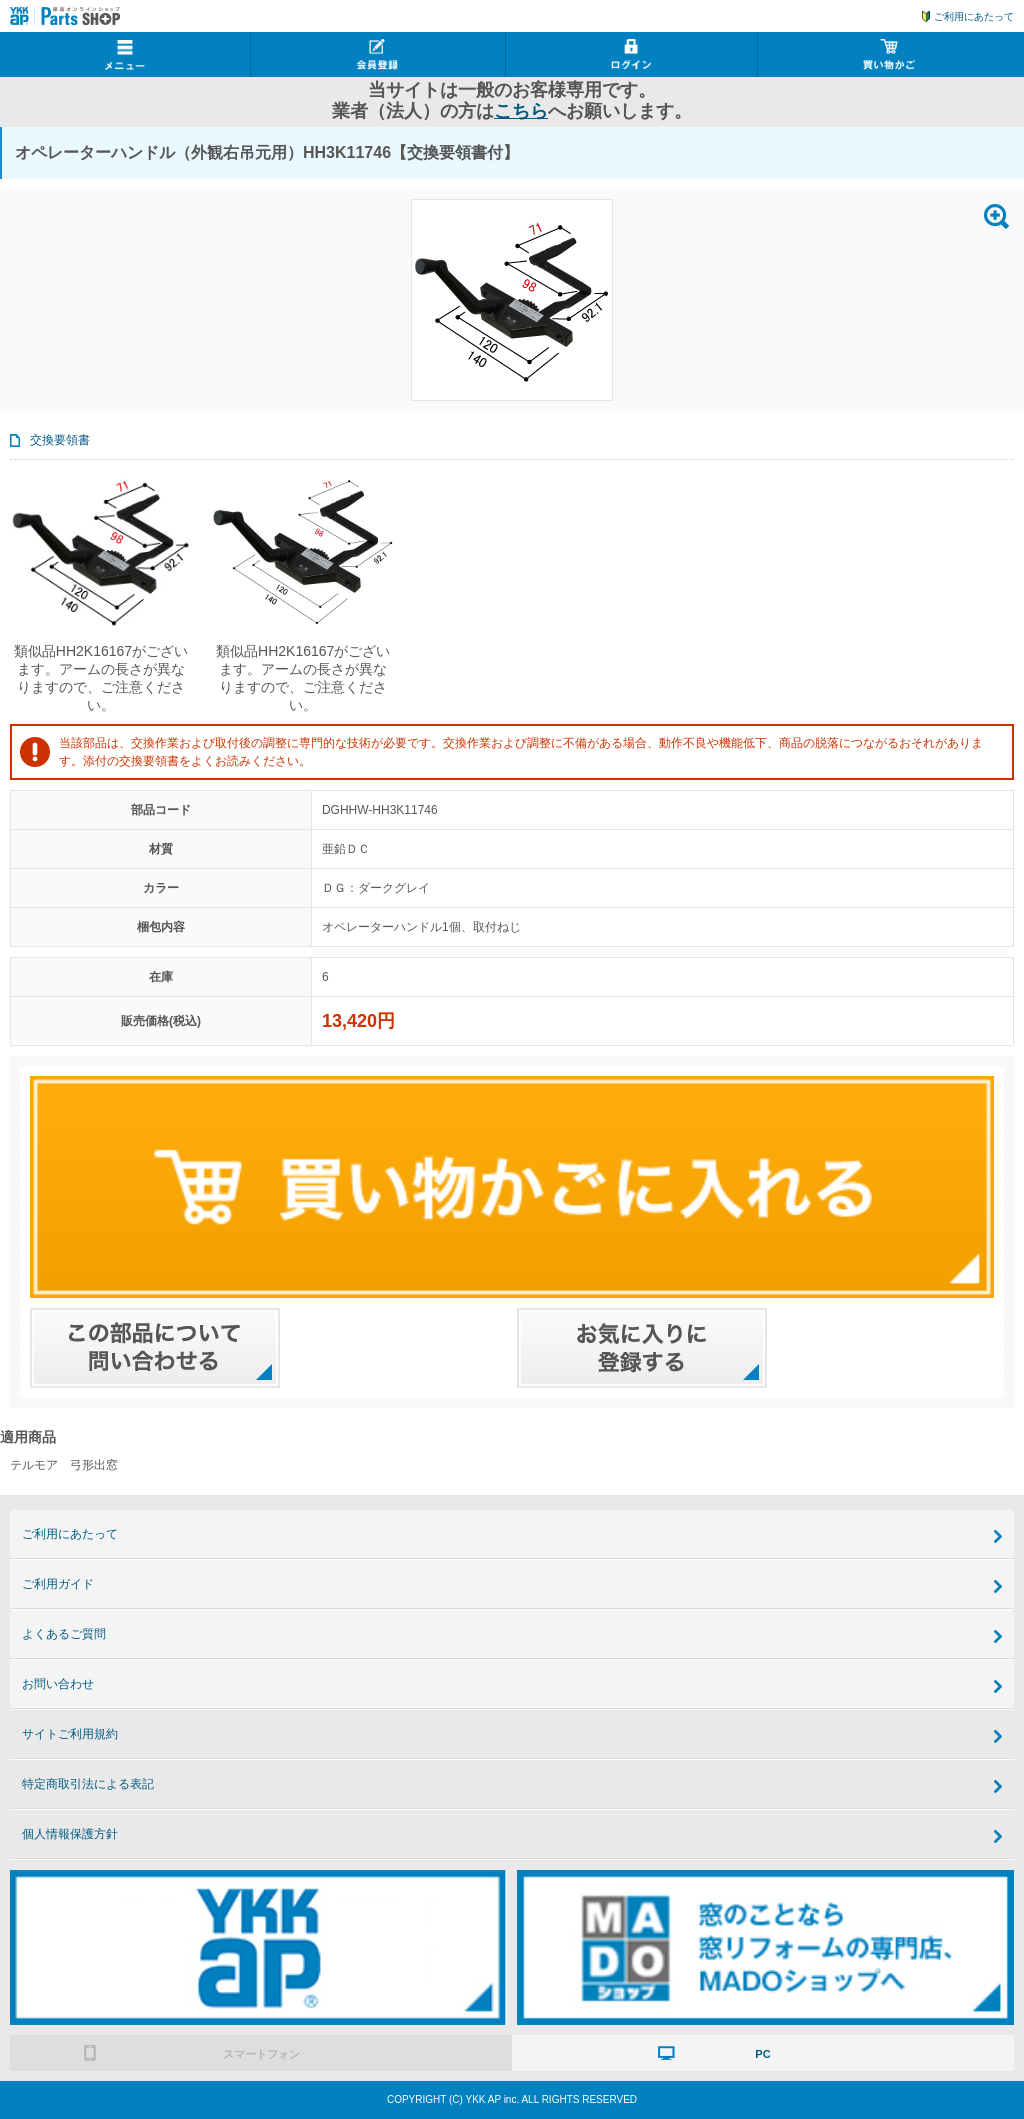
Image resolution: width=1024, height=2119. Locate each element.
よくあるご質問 (64, 1634)
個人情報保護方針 (70, 1834)
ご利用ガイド (58, 1584)
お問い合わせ (58, 1684)
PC (762, 2054)
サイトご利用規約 (70, 1734)
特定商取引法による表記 (88, 1784)
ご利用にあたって (974, 16)
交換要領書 (60, 440)
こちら (521, 111)
